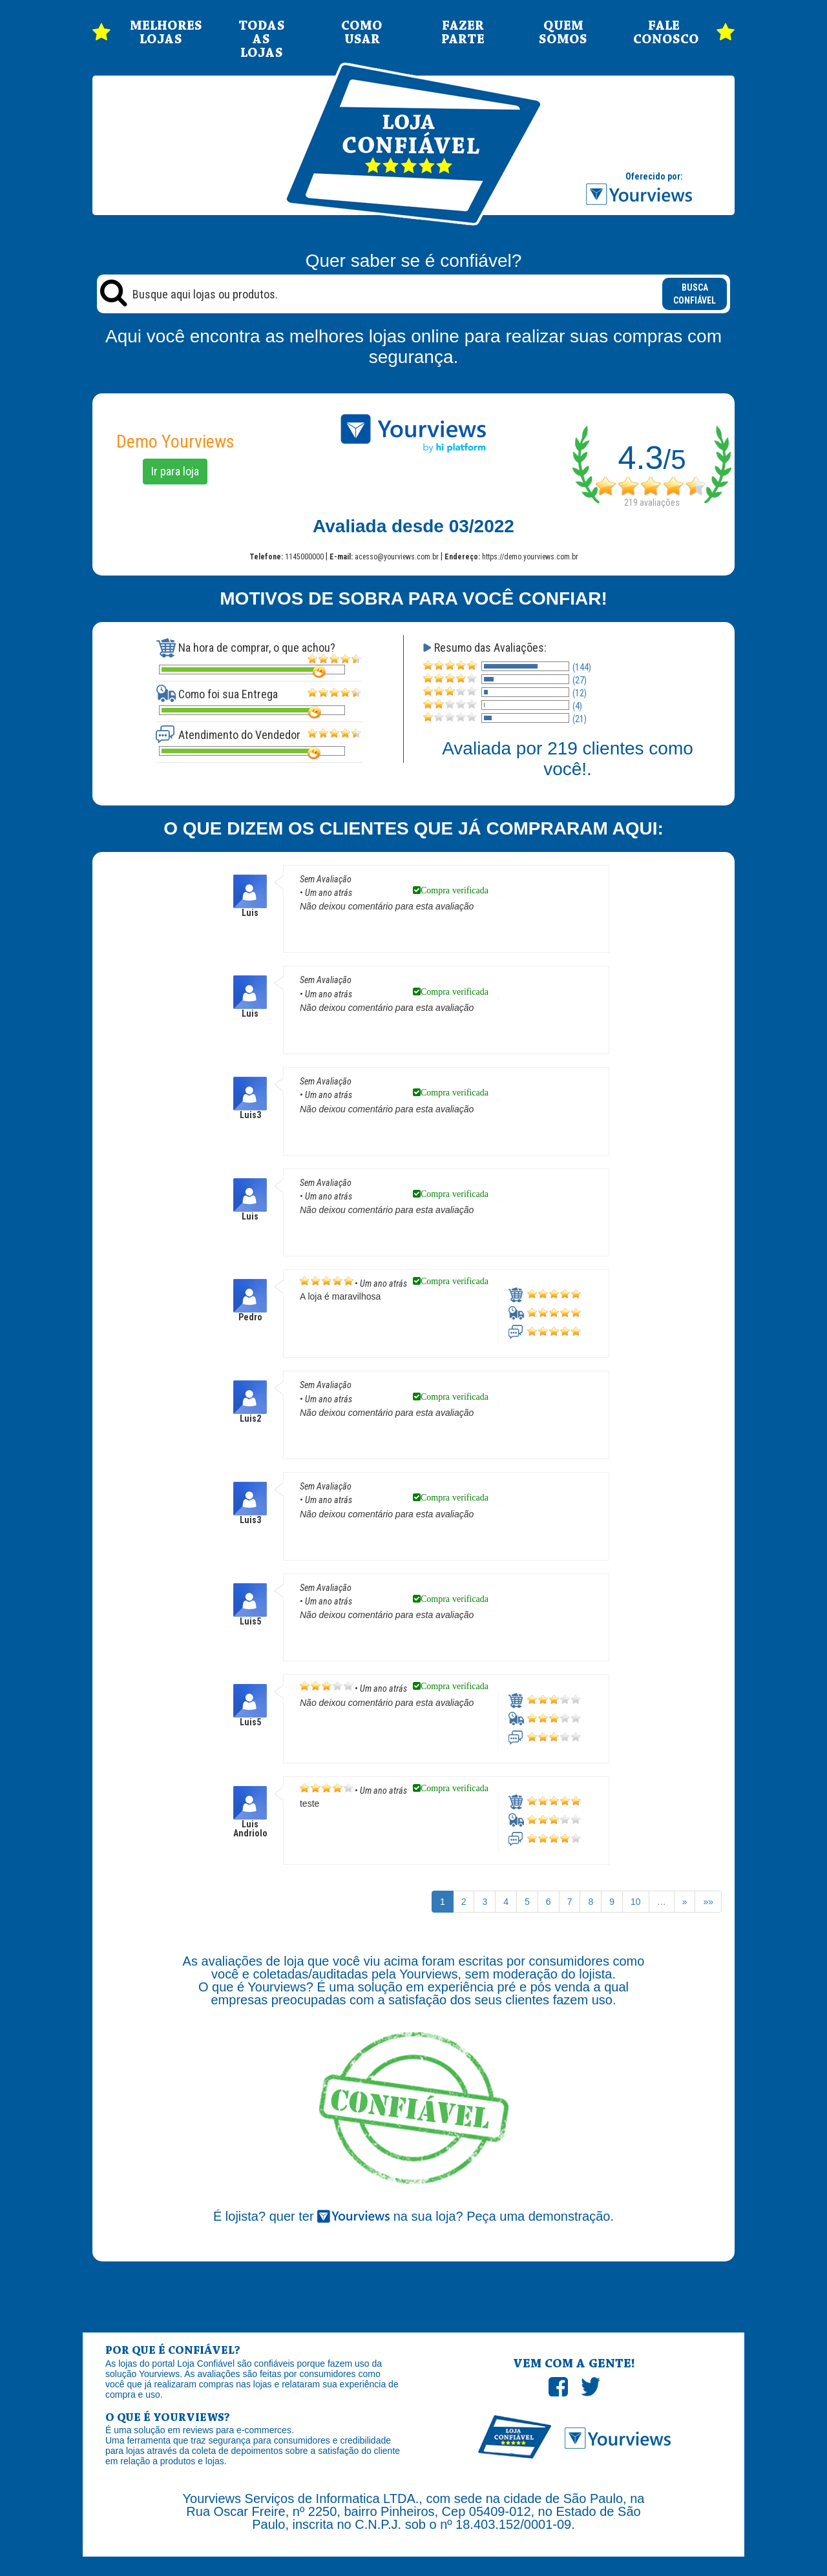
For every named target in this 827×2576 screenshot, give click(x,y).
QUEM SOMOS (563, 33)
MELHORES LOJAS (161, 33)
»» (708, 1901)
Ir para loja (175, 471)
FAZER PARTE (463, 33)
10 (636, 1901)
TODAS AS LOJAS (261, 39)
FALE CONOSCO (664, 33)
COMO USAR (361, 33)
